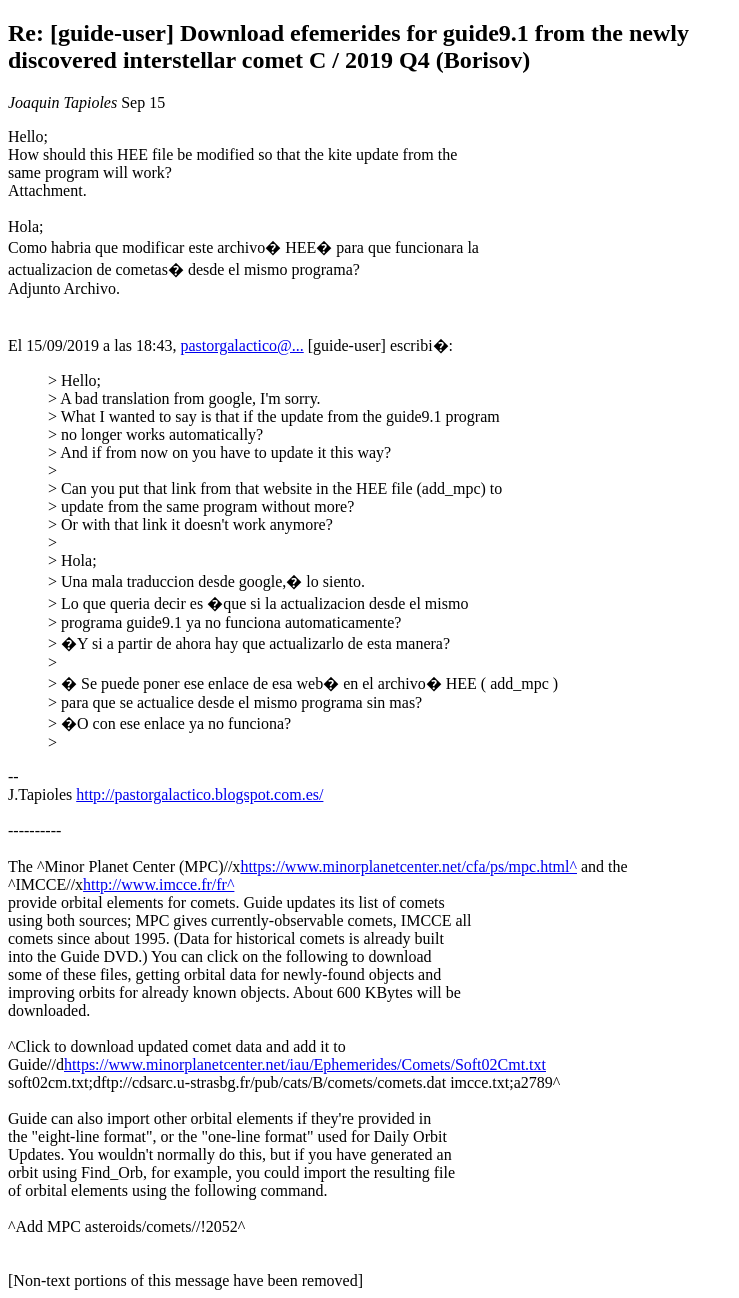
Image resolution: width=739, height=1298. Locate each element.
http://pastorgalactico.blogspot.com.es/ (199, 794)
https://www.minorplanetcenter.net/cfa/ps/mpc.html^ (408, 866)
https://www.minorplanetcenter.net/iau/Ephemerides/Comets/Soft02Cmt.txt (305, 1064)
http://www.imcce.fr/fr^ (158, 884)
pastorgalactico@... (241, 345)
